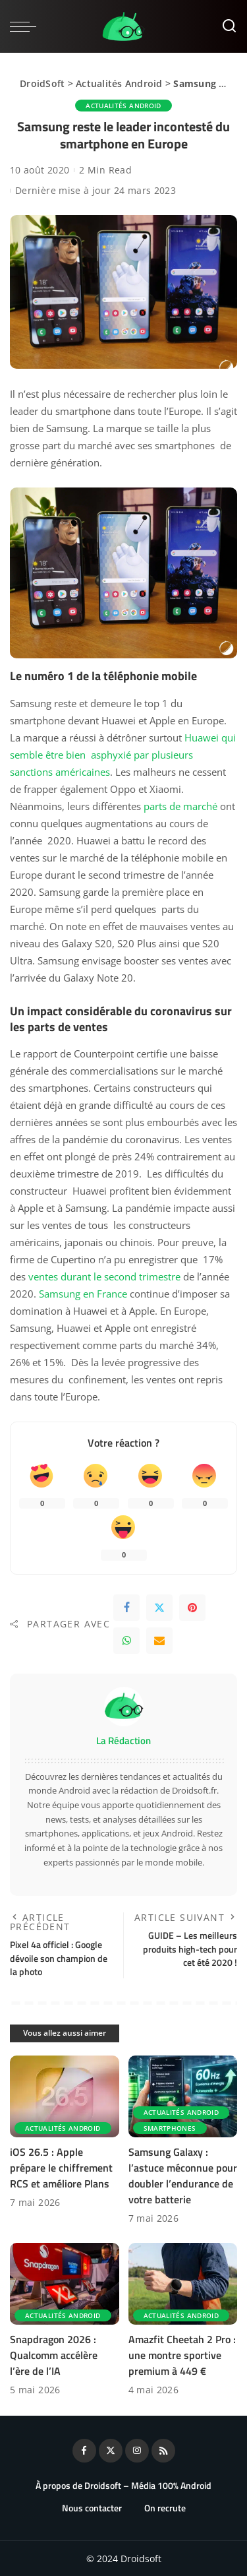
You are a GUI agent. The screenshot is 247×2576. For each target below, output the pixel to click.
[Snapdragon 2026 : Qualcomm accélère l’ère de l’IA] (64, 2284)
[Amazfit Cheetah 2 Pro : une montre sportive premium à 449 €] (183, 2284)
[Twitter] (159, 1607)
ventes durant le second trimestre (104, 1276)
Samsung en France (83, 1293)
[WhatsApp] (126, 1640)
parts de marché (180, 806)
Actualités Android (119, 83)
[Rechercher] (229, 26)
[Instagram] (137, 2451)
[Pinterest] (192, 1607)
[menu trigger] (26, 26)
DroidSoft (42, 83)
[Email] (159, 1640)
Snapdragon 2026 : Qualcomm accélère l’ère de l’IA (53, 2355)
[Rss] (163, 2451)
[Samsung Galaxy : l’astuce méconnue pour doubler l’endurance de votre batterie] (183, 2096)
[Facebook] (126, 1607)
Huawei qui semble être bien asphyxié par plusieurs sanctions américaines (123, 754)
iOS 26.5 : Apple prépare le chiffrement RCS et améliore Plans (61, 2167)
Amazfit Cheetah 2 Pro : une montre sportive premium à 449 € (182, 2355)
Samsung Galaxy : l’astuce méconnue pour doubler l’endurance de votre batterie (182, 2175)
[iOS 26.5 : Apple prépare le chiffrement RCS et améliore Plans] (64, 2096)
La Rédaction (123, 1740)
